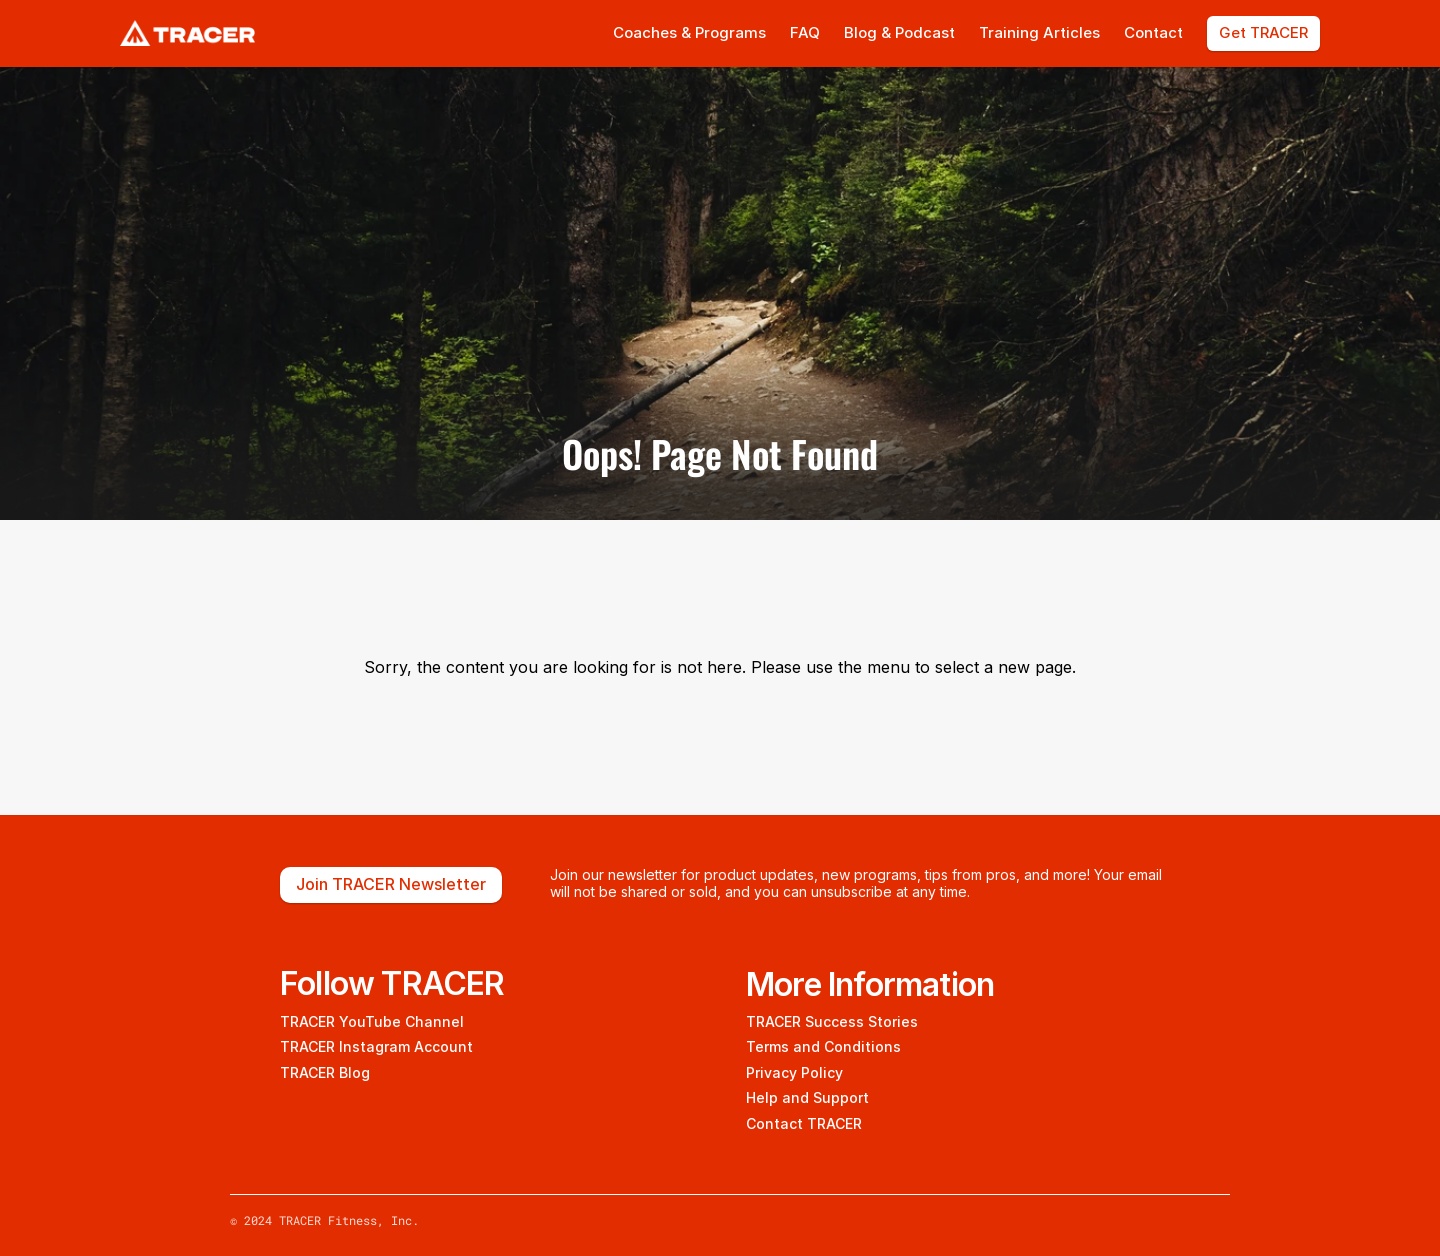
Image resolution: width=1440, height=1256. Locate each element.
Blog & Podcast (899, 32)
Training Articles (1039, 32)
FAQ (805, 32)
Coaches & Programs (689, 32)
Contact (1153, 32)
